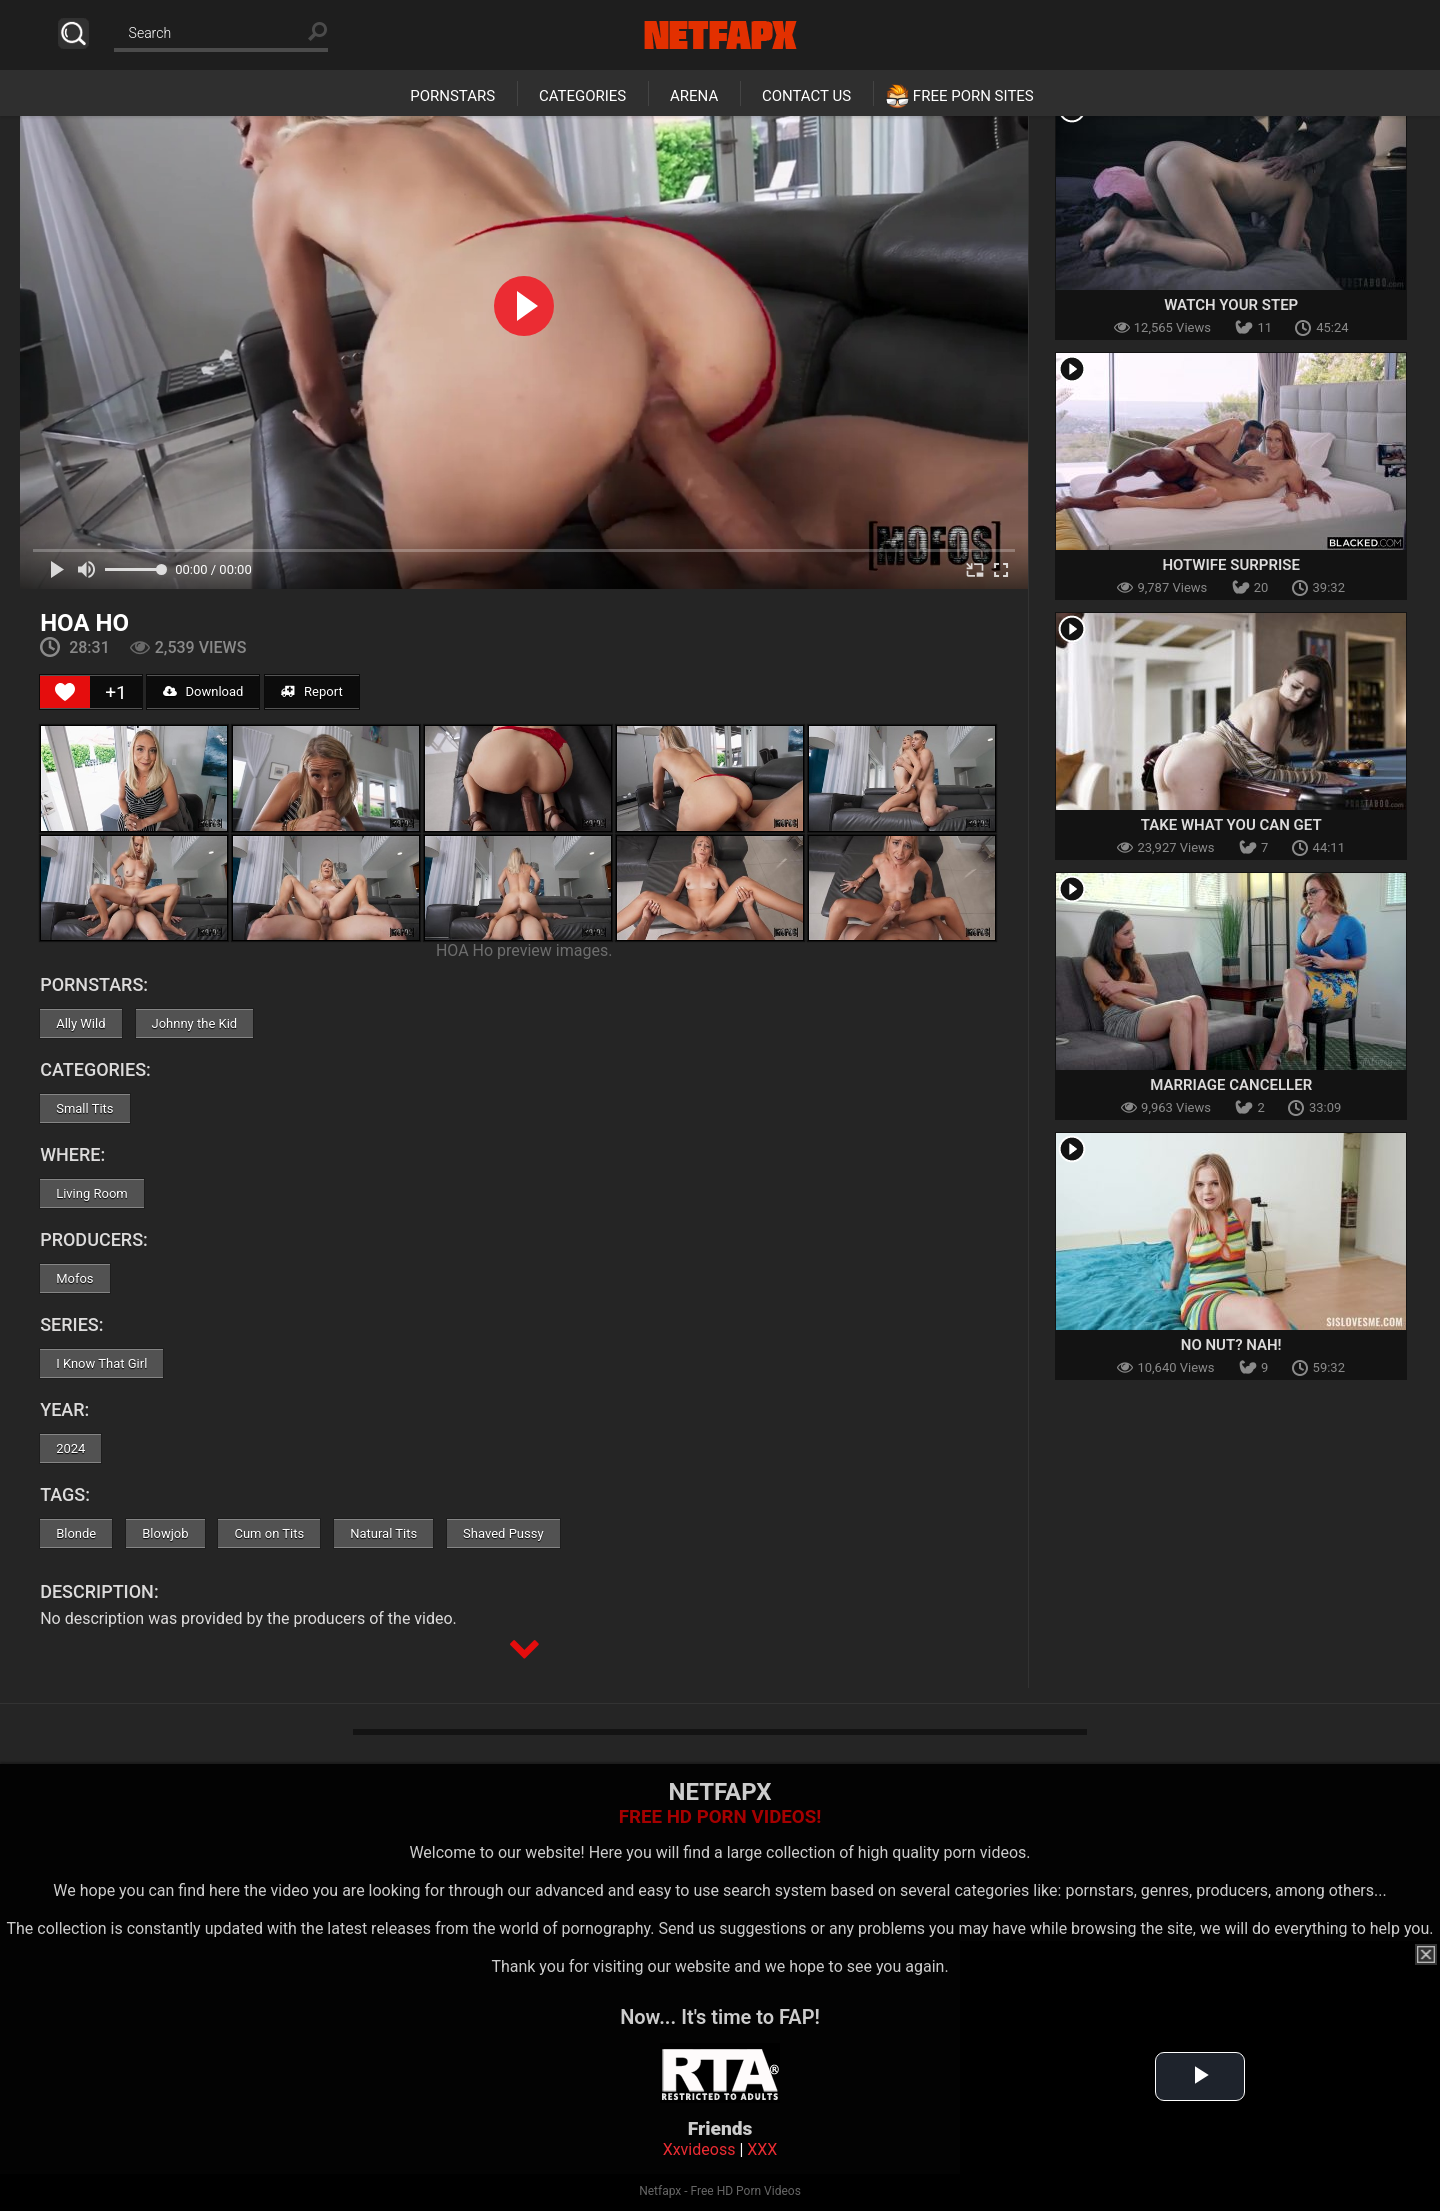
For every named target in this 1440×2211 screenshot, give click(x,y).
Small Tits (84, 1108)
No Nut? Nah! (1231, 1345)
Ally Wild (80, 1023)
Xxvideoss (699, 2149)
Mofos (74, 1278)
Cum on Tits (269, 1533)
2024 (70, 1448)
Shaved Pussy (503, 1533)
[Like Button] (65, 692)
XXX (762, 2149)
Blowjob (165, 1533)
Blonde (76, 1533)
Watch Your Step (1231, 305)
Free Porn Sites (973, 96)
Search (73, 33)
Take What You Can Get (1231, 825)
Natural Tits (383, 1533)
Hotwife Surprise (1230, 565)
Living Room (92, 1193)
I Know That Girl (101, 1363)
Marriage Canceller (1231, 1085)
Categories (582, 96)
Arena (694, 96)
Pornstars (452, 96)
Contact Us (806, 96)
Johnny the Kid (195, 1023)
